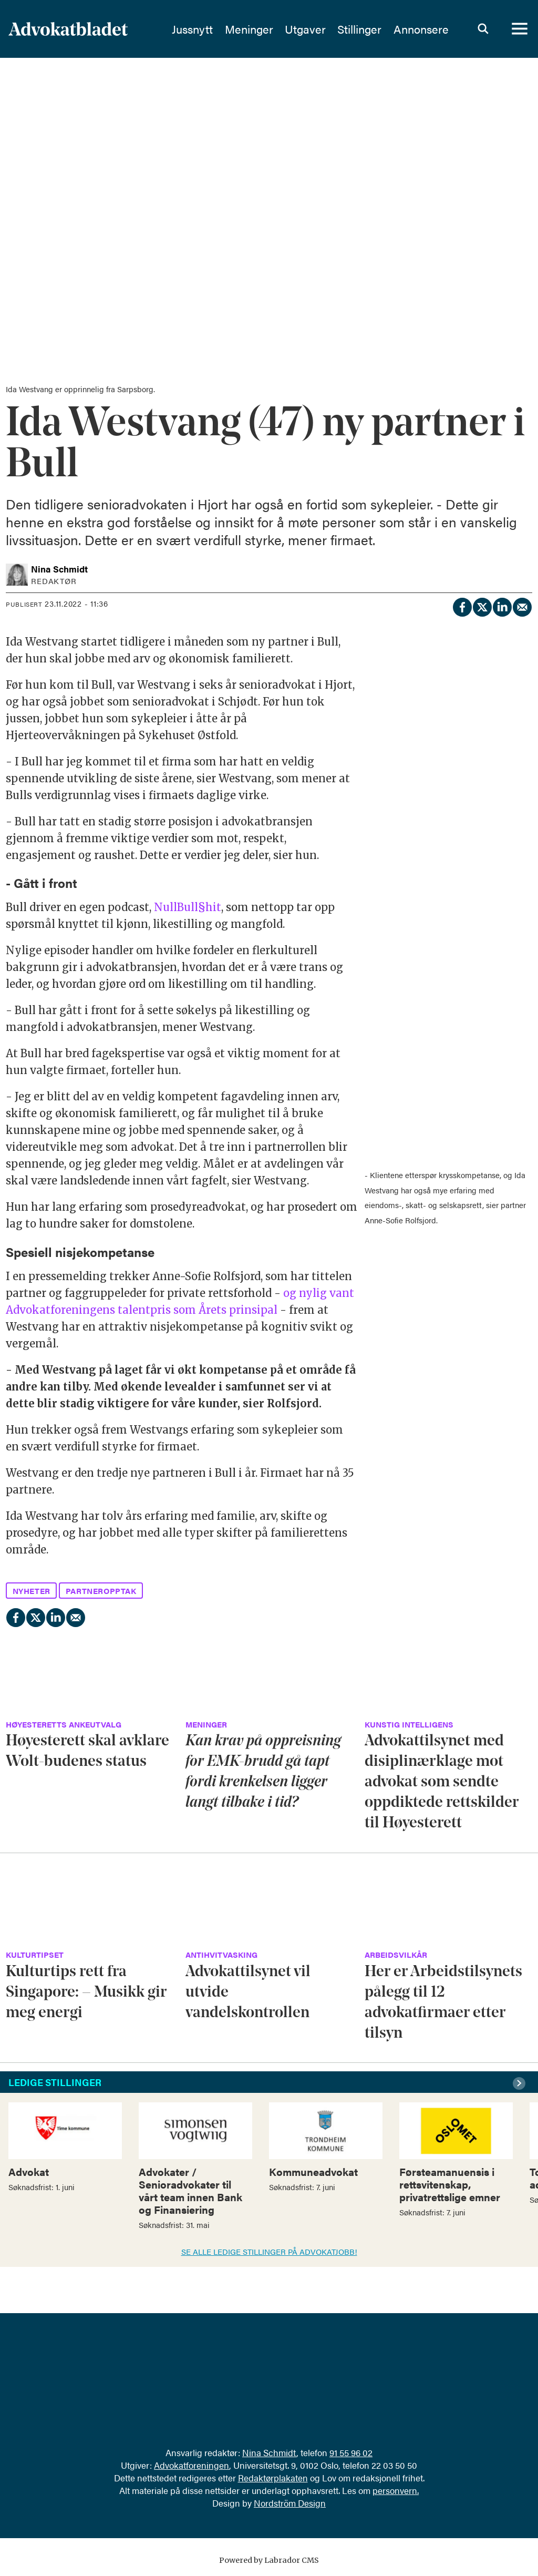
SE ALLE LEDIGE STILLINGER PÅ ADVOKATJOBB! (269, 2251)
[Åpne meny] (520, 29)
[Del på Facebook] (461, 605)
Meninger (259, 29)
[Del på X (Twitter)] (481, 605)
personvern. (396, 2490)
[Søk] (482, 29)
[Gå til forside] (88, 29)
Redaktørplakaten (273, 2477)
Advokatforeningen (191, 2465)
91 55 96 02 (351, 2452)
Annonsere (431, 29)
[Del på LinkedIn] (501, 605)
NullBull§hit (187, 907)
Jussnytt (202, 29)
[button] (521, 2083)
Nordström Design (290, 2503)
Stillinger (369, 29)
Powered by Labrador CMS (269, 2560)
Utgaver (315, 29)
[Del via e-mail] (521, 605)
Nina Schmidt (269, 2452)
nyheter (31, 1590)
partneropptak (101, 1590)
